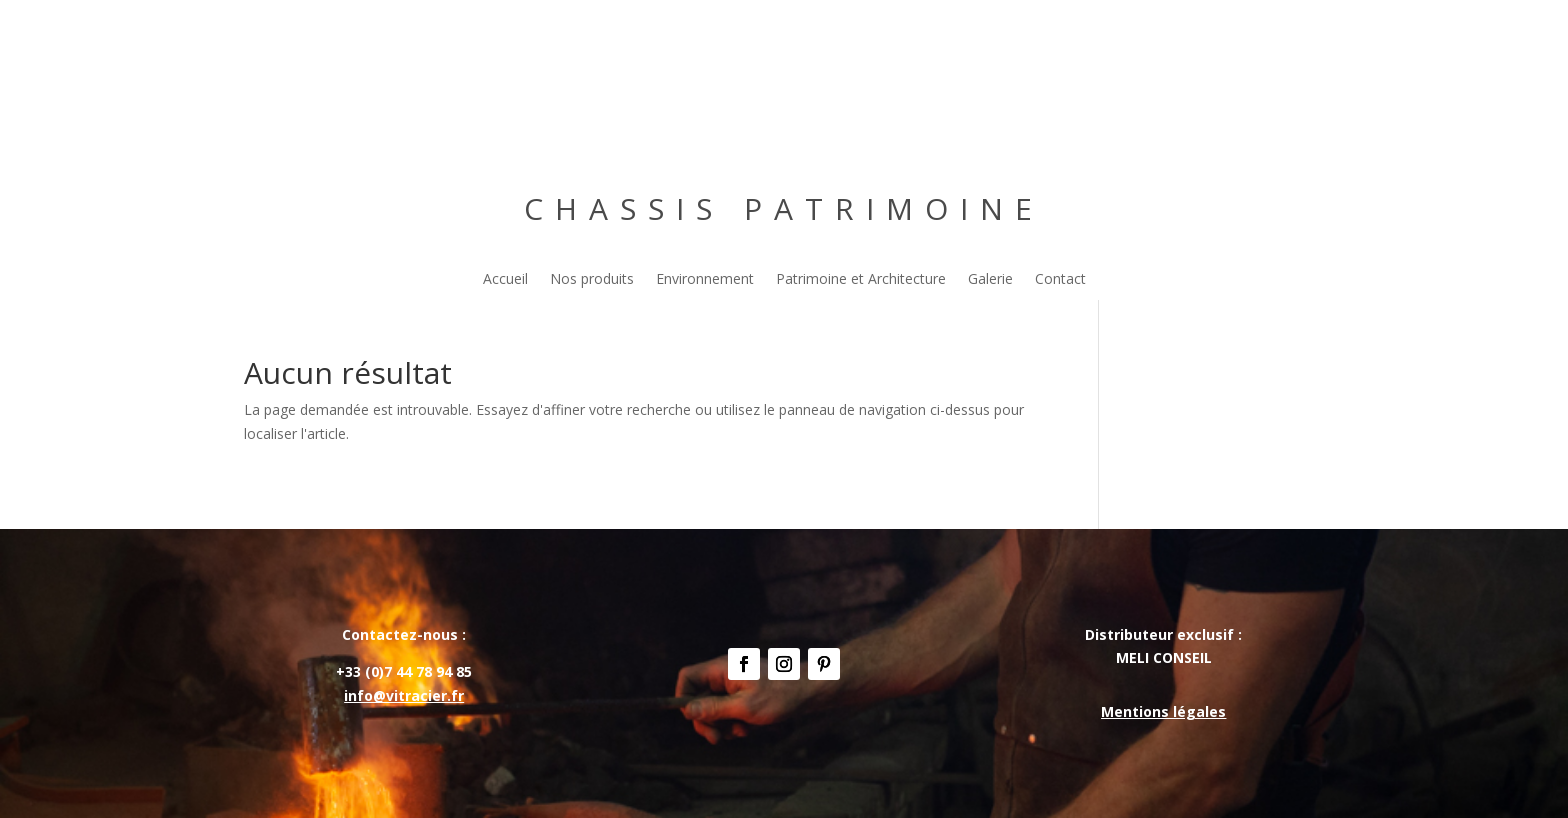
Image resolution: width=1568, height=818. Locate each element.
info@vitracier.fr (404, 695)
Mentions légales (1163, 711)
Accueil (505, 280)
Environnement (705, 280)
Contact (1060, 280)
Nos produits (592, 280)
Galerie (990, 280)
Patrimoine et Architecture (861, 280)
